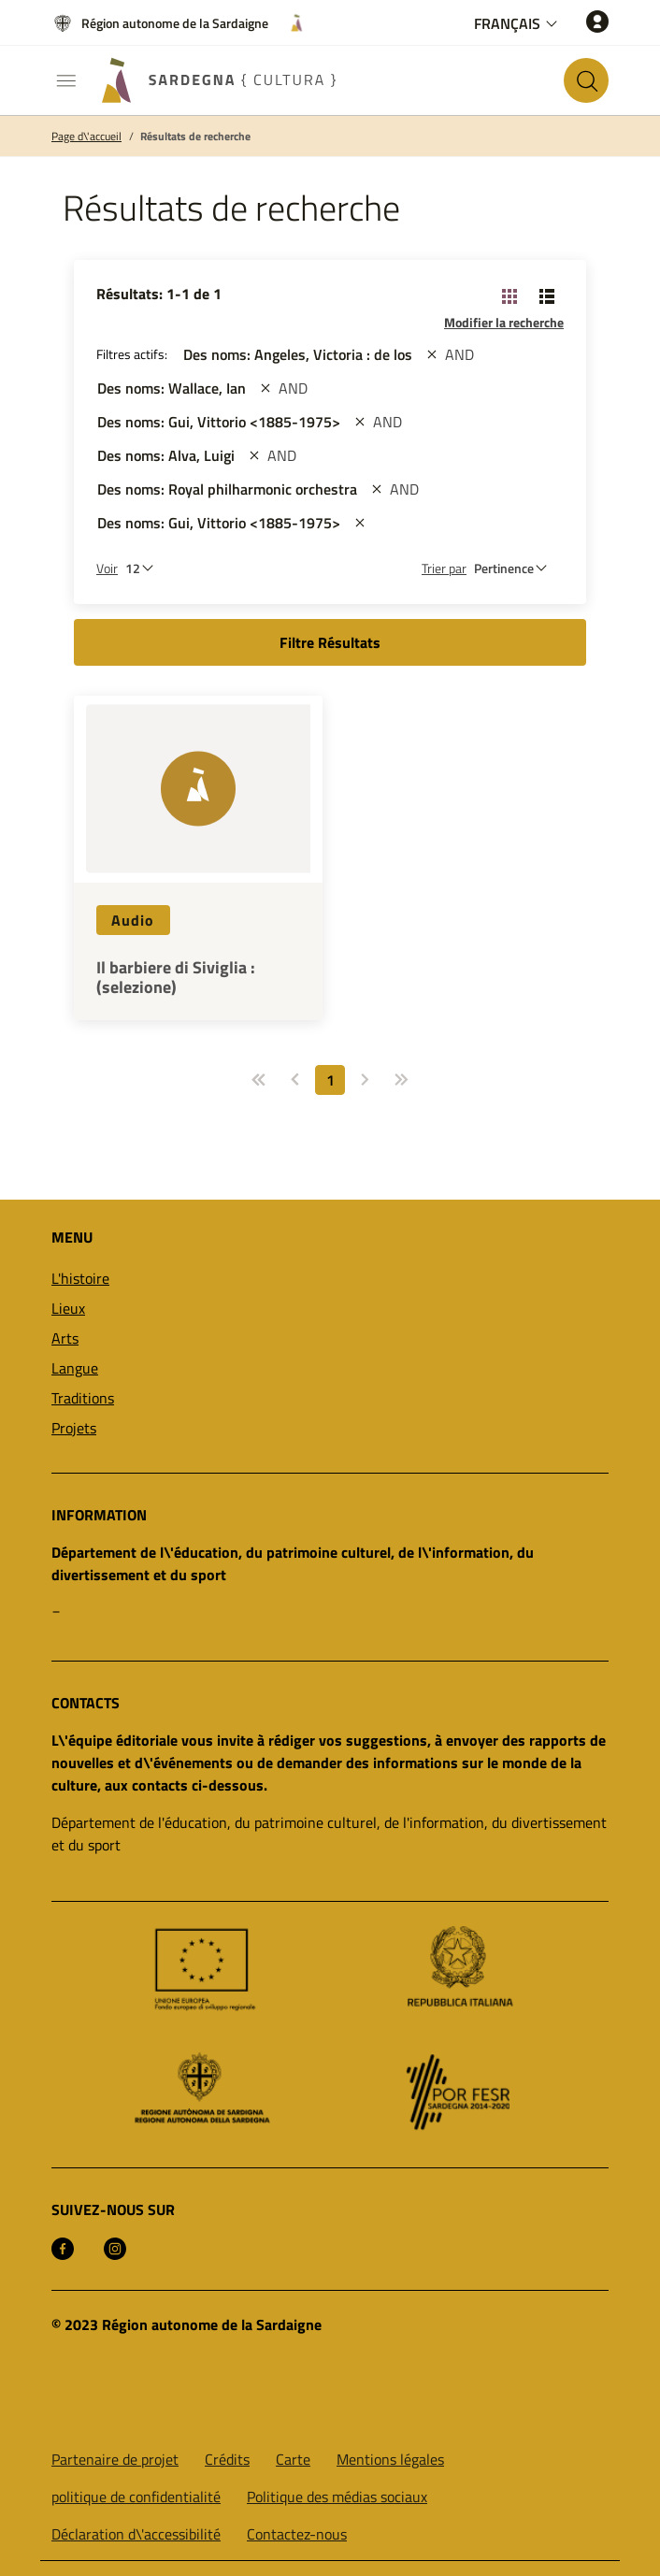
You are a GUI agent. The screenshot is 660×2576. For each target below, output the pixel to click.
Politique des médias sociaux (337, 2496)
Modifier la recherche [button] (504, 322)
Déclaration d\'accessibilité (136, 2534)
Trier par (444, 568)
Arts (65, 1338)
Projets (73, 1428)
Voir (107, 568)
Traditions (82, 1398)
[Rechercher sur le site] (586, 80)
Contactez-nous (297, 2534)
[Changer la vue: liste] (547, 295)
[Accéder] (597, 21)
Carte (293, 2459)
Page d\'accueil (86, 136)
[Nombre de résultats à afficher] (144, 568)
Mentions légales (390, 2459)
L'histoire (80, 1278)
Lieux (68, 1308)
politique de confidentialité (136, 2496)
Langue (74, 1368)
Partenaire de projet (115, 2459)
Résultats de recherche (195, 136)
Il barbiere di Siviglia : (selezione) (175, 977)
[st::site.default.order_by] (515, 568)
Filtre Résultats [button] (330, 642)
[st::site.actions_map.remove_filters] (432, 354)
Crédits (227, 2459)
